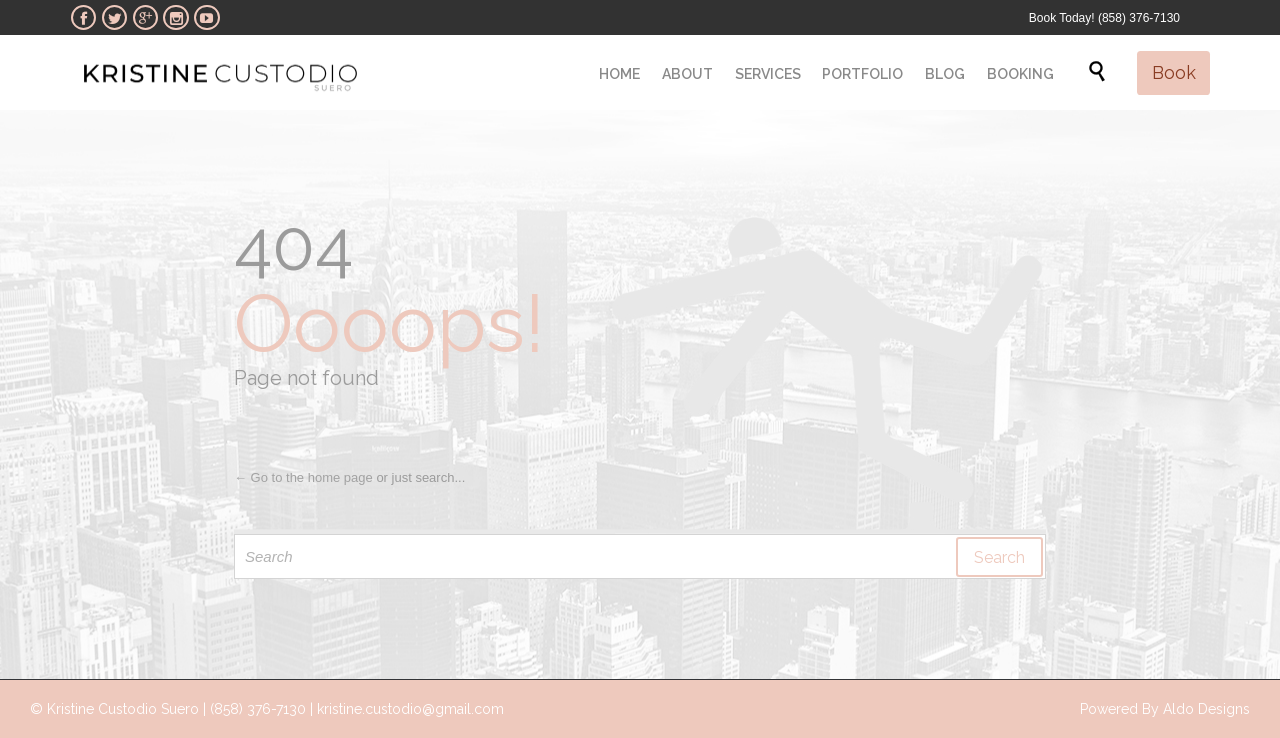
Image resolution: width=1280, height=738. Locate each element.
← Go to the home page (303, 477)
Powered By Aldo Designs (1165, 709)
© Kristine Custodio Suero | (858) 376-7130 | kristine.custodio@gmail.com (267, 709)
